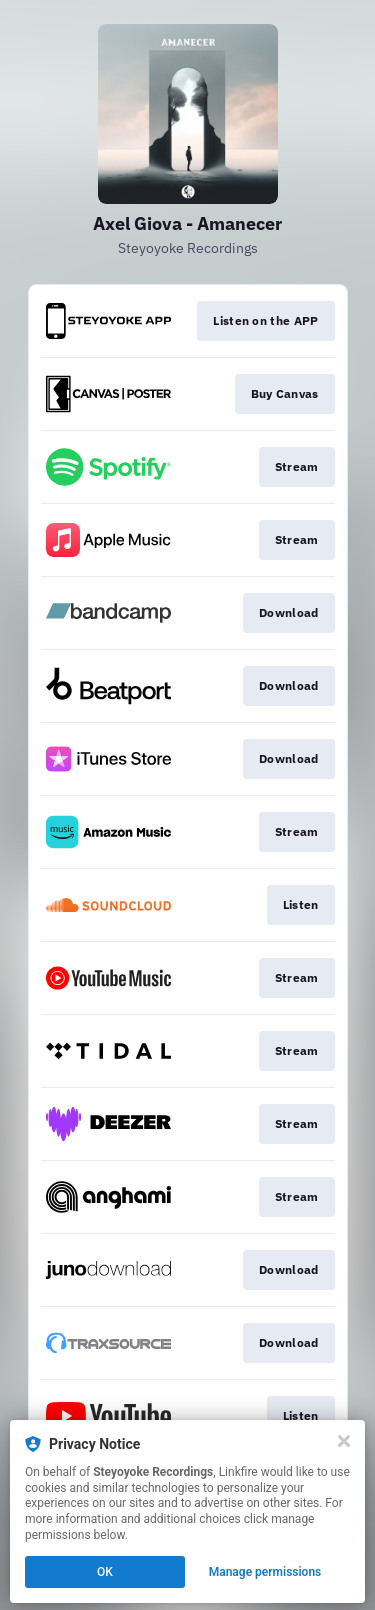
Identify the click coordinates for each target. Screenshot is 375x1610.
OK (105, 1572)
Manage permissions (265, 1572)
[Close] (344, 1441)
